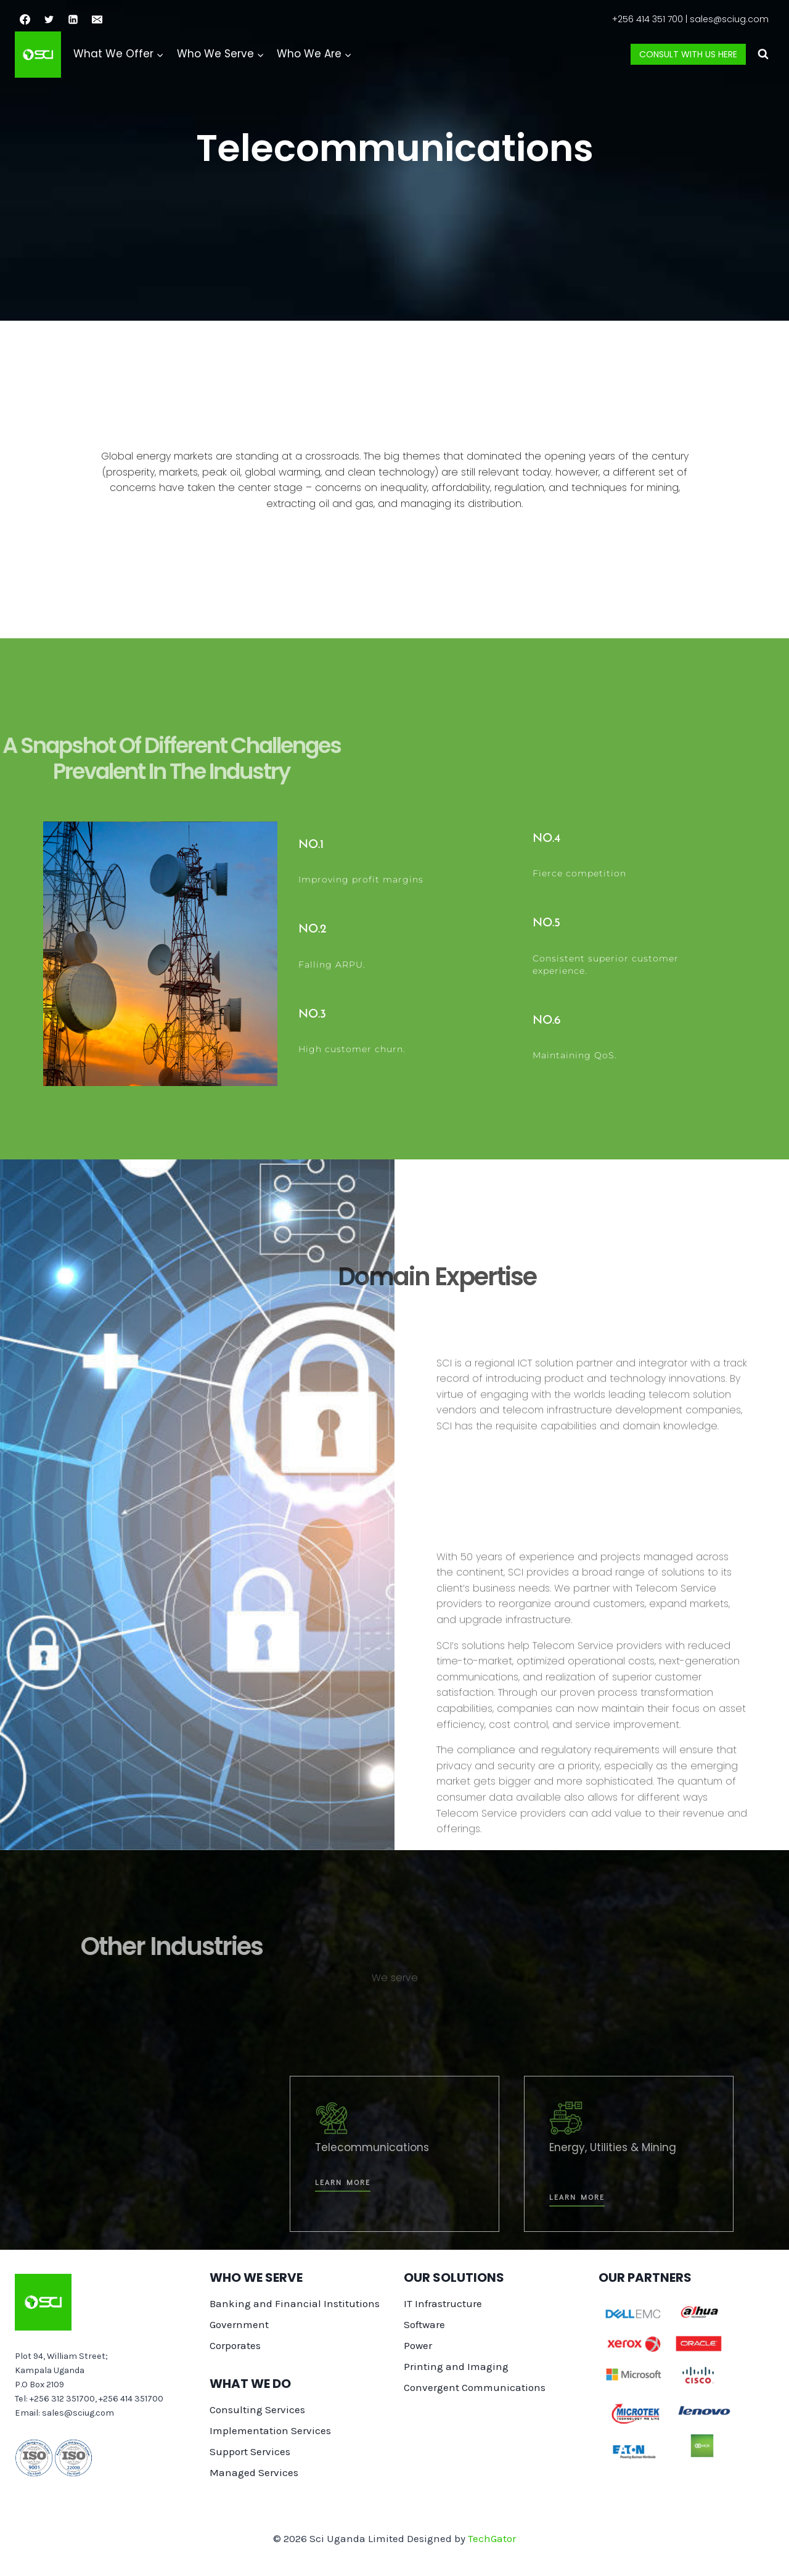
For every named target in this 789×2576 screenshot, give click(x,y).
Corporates (235, 2345)
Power (418, 2345)
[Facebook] (24, 19)
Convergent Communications (475, 2387)
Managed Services (254, 2472)
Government (239, 2324)
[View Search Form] (763, 54)
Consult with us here (688, 54)
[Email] (96, 19)
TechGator (492, 2538)
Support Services (250, 2451)
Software (424, 2324)
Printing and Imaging (456, 2366)
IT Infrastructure (443, 2303)
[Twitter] (48, 19)
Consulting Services (257, 2409)
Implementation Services (270, 2430)
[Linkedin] (72, 19)
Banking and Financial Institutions (295, 2303)
